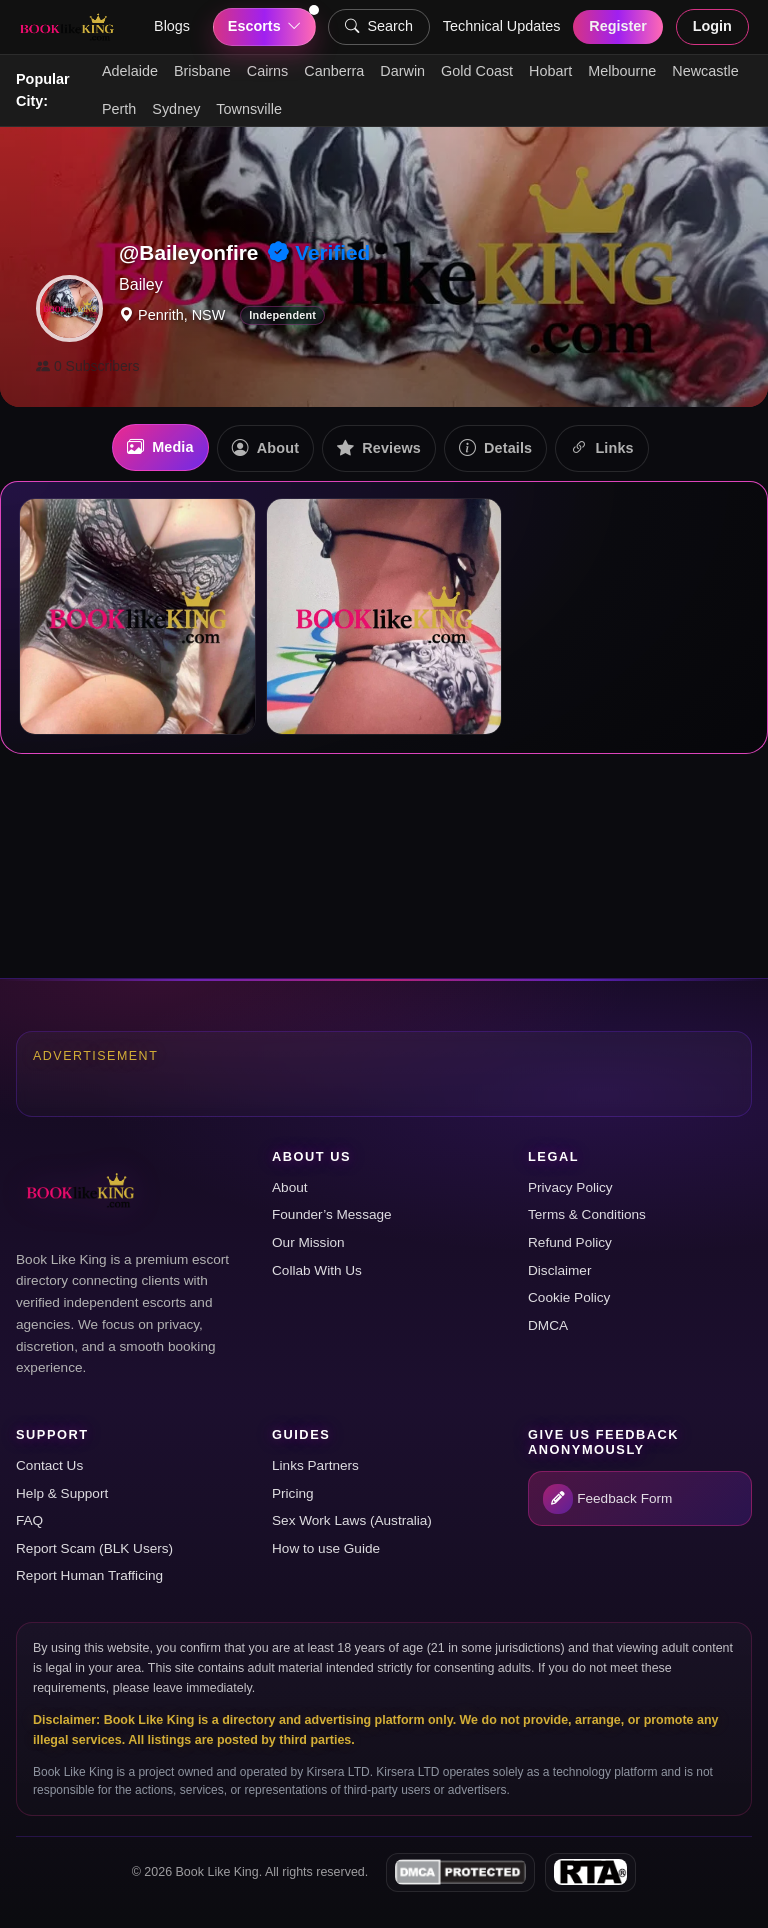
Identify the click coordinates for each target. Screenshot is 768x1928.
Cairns (268, 71)
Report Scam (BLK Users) (94, 1548)
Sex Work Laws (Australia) (352, 1520)
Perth (119, 109)
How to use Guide (326, 1548)
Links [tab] (601, 448)
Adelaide (130, 71)
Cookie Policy (569, 1297)
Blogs (172, 26)
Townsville (249, 109)
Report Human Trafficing (89, 1575)
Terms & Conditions (587, 1214)
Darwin (402, 71)
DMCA (548, 1325)
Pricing (293, 1493)
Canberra (334, 71)
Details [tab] (495, 448)
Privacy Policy (570, 1187)
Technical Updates (502, 26)
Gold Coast (477, 71)
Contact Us (49, 1465)
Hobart (550, 71)
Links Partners (315, 1465)
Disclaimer (559, 1270)
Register (618, 26)
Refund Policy (570, 1242)
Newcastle (705, 71)
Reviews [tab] (379, 448)
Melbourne (622, 71)
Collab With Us (317, 1270)
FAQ (29, 1520)
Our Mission (308, 1242)
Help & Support (62, 1493)
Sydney (176, 109)
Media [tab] (160, 447)
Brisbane (202, 71)
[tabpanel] (384, 617)
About (290, 1187)
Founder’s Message (332, 1214)
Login (712, 26)
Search (379, 27)
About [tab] (265, 448)
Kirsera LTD (338, 1772)
